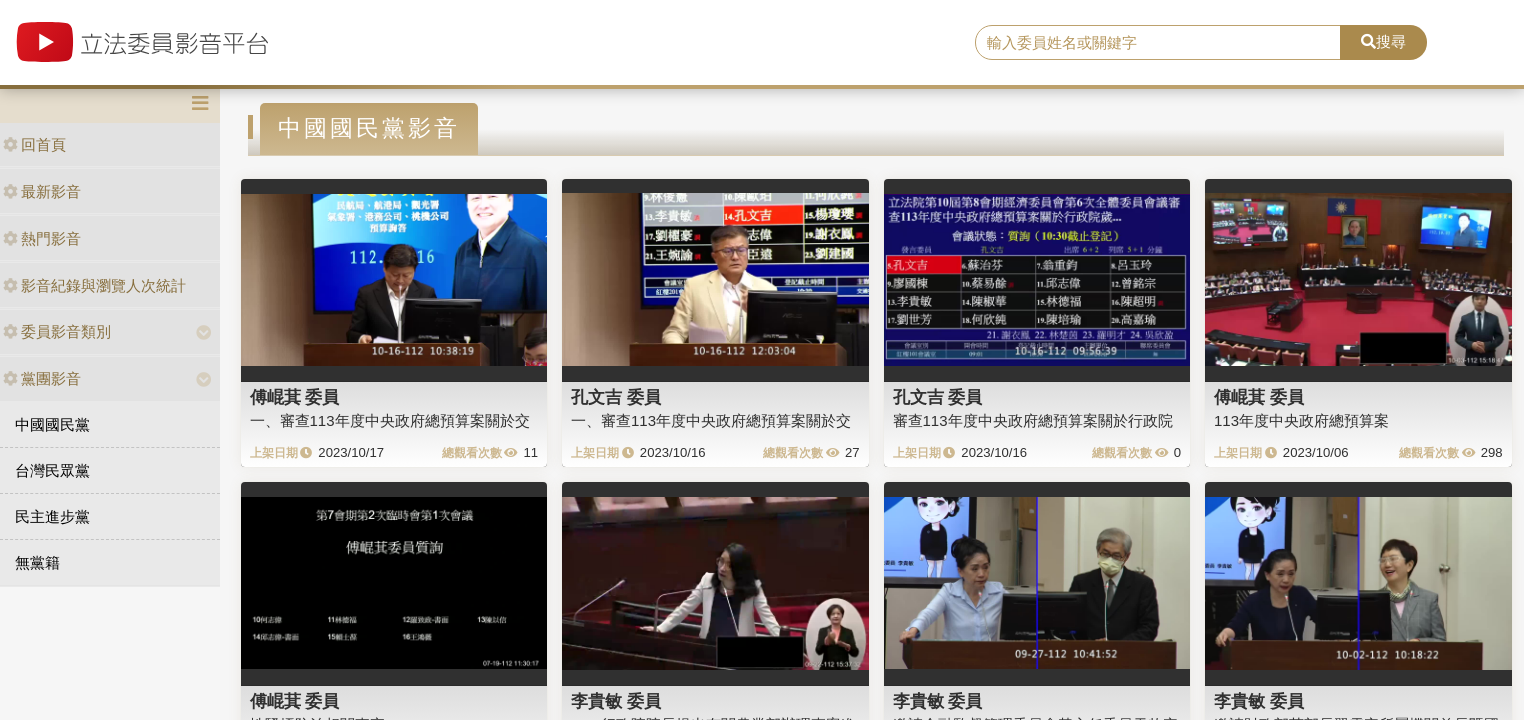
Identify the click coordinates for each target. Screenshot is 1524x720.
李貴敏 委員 (616, 701)
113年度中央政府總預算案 (1301, 420)
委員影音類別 (57, 331)
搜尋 (1383, 41)
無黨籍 (37, 562)
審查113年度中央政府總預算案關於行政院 (1033, 420)
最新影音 (42, 191)
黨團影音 (42, 378)
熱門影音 (42, 238)
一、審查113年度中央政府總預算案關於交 (390, 420)
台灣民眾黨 (52, 470)
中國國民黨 (52, 424)
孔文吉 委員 (616, 397)
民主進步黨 (52, 516)
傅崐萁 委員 (295, 397)
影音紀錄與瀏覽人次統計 (94, 285)
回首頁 (34, 144)
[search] (1158, 43)
